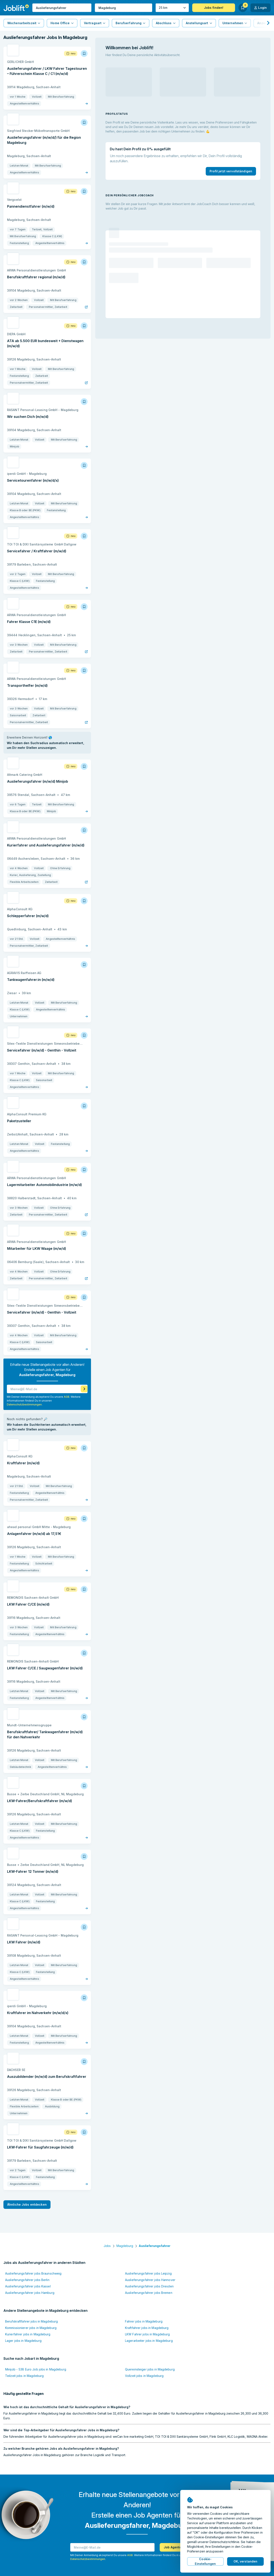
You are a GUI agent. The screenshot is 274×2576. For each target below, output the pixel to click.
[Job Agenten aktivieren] (84, 1389)
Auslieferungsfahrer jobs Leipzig (148, 2260)
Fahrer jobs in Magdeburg (143, 2307)
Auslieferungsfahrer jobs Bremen (148, 2279)
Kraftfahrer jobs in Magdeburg (146, 2314)
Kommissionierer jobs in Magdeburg (31, 2314)
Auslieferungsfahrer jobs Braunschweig (33, 2260)
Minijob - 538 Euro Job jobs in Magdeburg (35, 2355)
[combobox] (61, 7)
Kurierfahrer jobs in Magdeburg (28, 2320)
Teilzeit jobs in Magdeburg (24, 2362)
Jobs (107, 2232)
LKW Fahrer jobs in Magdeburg (147, 2320)
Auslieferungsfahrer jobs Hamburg (29, 2279)
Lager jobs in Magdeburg (23, 2327)
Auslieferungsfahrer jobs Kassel (28, 2272)
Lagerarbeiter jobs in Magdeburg (149, 2327)
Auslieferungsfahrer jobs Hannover (150, 2266)
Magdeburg (124, 2232)
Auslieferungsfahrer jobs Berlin (27, 2266)
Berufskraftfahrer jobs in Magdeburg (31, 2307)
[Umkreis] (172, 7)
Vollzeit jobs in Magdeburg (144, 2362)
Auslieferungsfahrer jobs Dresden (149, 2272)
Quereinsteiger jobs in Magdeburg (150, 2355)
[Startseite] (16, 7)
